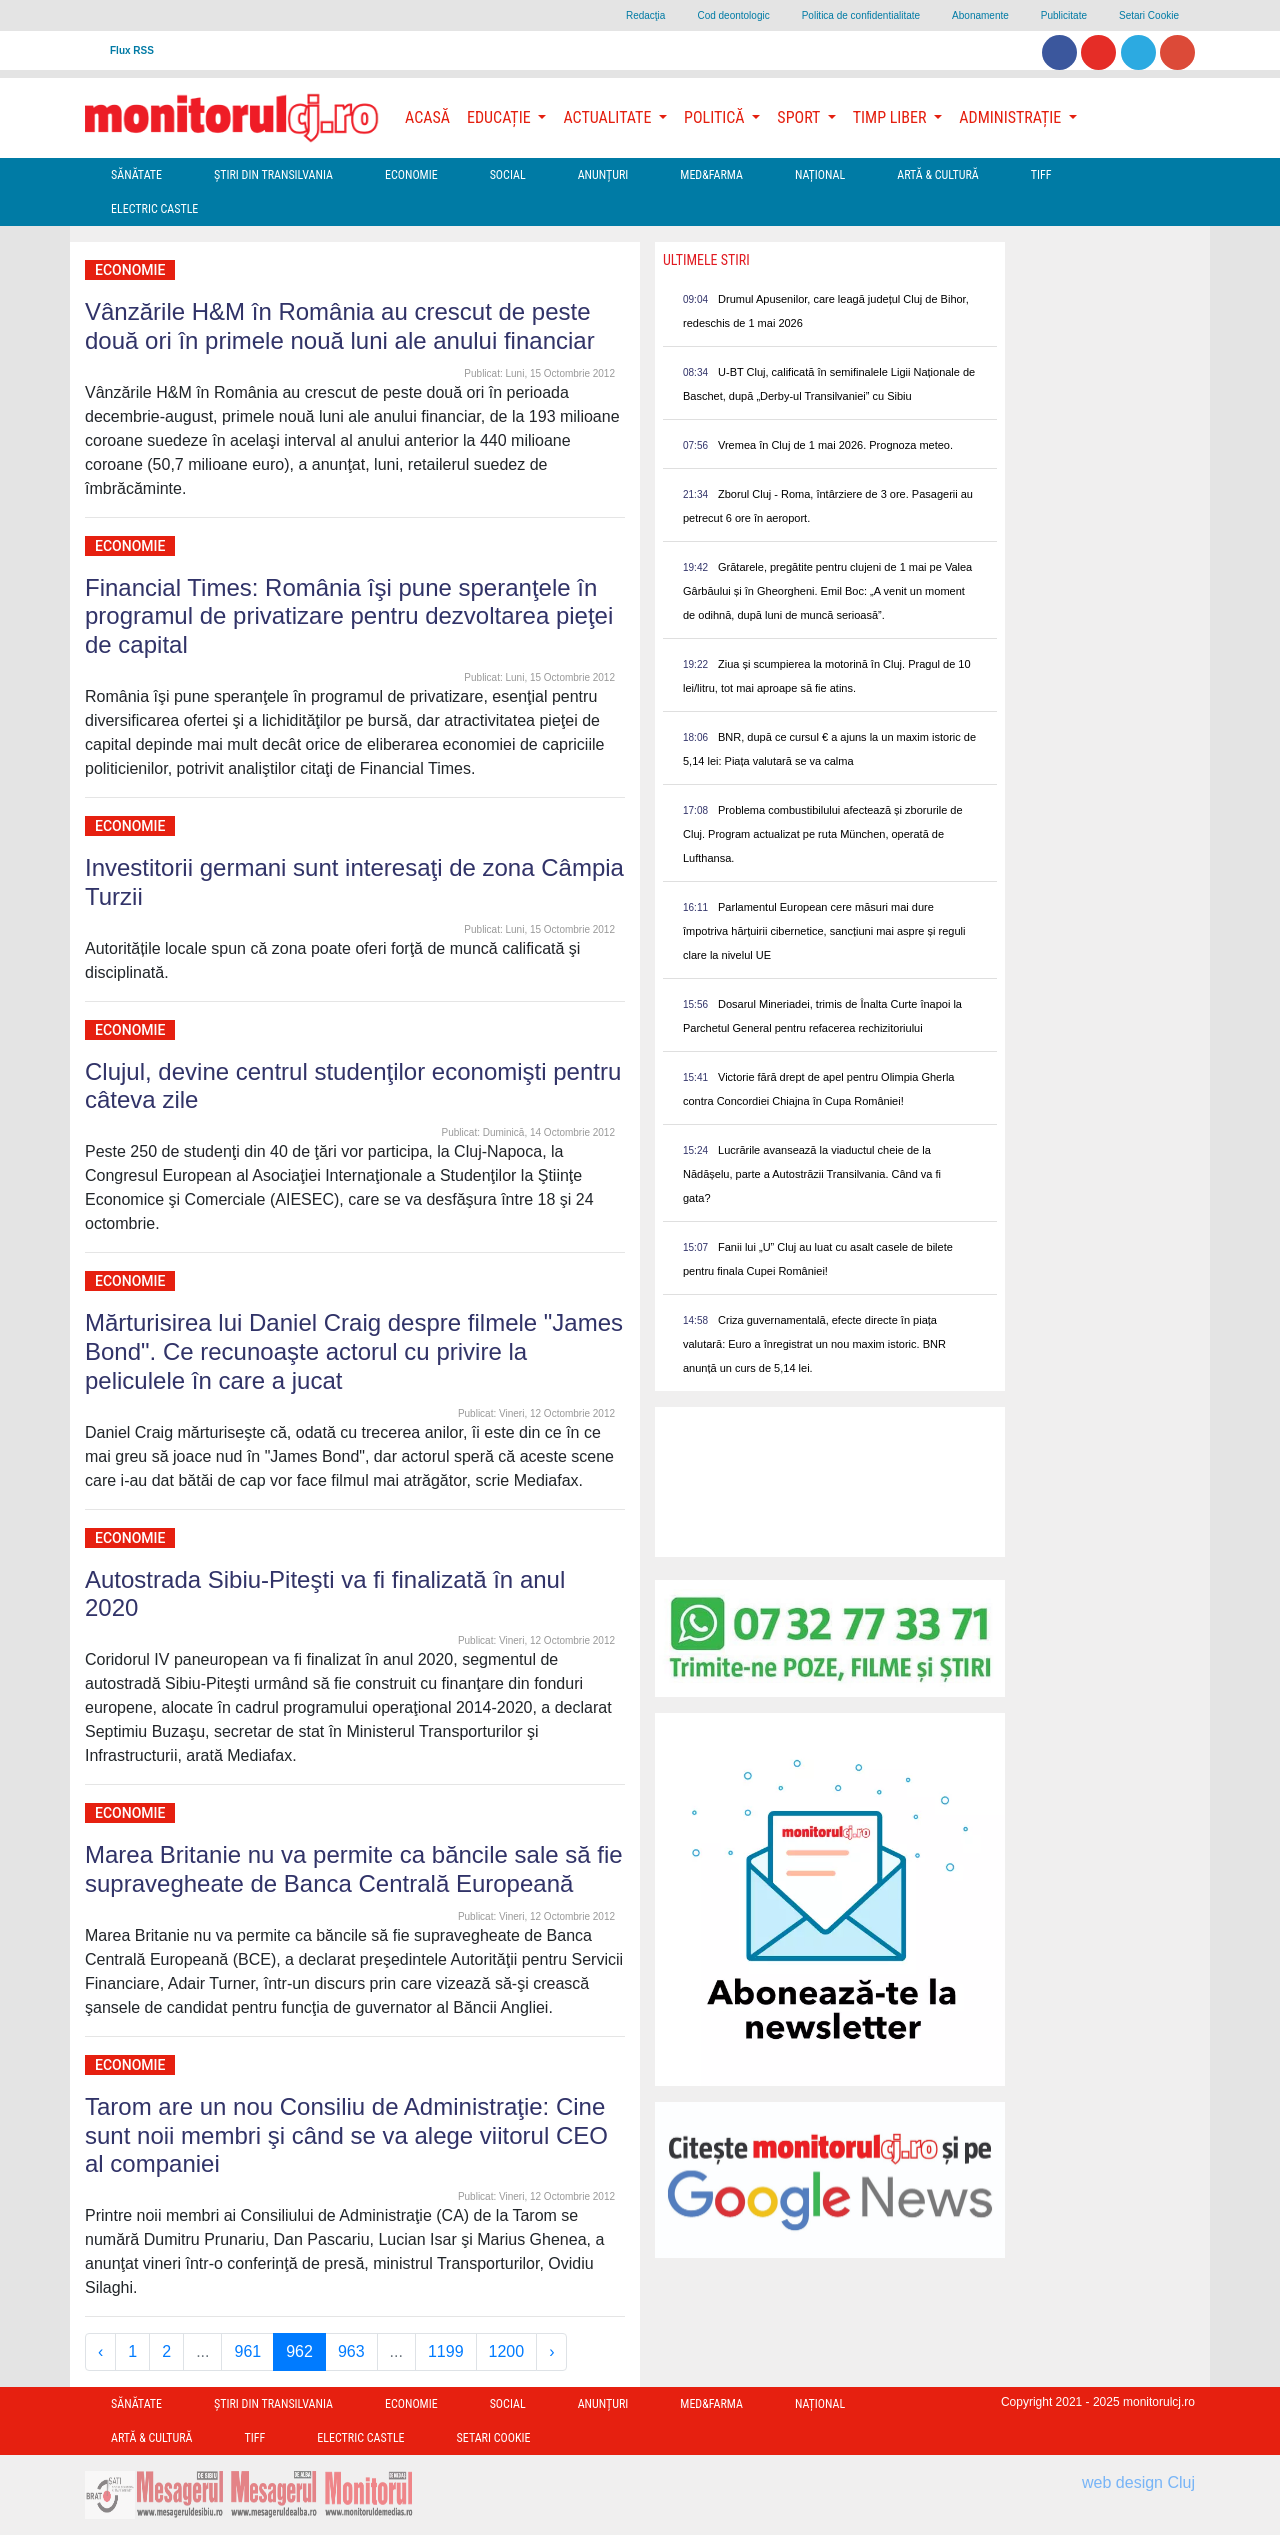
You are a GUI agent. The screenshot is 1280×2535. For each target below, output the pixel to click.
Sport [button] (800, 117)
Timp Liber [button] (891, 117)
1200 (507, 2351)
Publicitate (1064, 15)
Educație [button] (500, 117)
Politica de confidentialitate (861, 15)
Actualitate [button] (609, 117)
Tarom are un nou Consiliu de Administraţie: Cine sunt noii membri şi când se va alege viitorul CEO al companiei (346, 2135)
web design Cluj (1138, 2482)
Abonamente (980, 15)
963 (351, 2351)
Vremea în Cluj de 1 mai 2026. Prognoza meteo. (835, 445)
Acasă (427, 117)
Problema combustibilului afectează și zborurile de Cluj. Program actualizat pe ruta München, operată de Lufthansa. (823, 834)
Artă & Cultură (937, 175)
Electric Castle (154, 209)
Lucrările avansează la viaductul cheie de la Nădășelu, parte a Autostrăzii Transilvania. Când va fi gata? (812, 1174)
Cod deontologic (733, 15)
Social (508, 175)
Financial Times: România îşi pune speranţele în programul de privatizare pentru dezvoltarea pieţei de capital (349, 616)
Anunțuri (603, 175)
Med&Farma (711, 175)
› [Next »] (551, 2351)
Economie (411, 175)
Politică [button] (716, 117)
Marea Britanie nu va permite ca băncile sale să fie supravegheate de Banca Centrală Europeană (354, 1869)
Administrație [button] (1012, 117)
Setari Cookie (1149, 15)
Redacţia (645, 15)
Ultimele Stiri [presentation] (706, 260)
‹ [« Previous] (100, 2351)
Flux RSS (132, 50)
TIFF (1041, 175)
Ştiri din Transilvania (273, 175)
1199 (446, 2351)
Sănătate (136, 175)
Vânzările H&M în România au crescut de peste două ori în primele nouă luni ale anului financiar (340, 326)
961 (247, 2351)
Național (820, 175)
